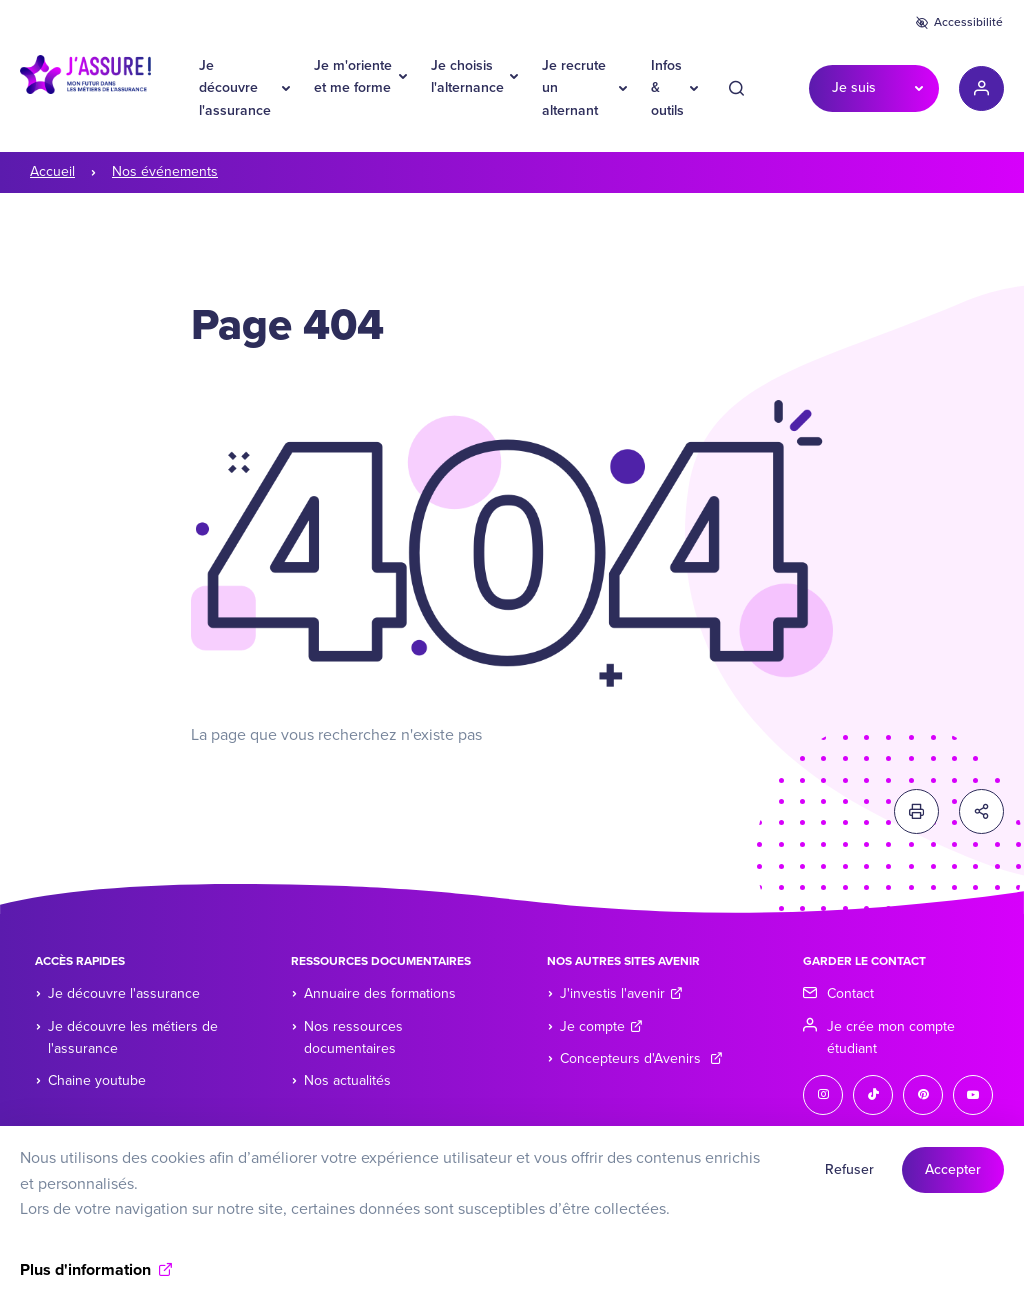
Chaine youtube (97, 1080)
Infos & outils (667, 88)
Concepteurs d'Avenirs (641, 1058)
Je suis (854, 87)
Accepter (953, 1179)
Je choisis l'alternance (467, 76)
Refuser (849, 1179)
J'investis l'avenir (621, 993)
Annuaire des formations (380, 993)
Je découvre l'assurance (235, 88)
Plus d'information (85, 1280)
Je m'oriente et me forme (353, 76)
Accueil (52, 171)
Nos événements (165, 171)
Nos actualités (347, 1080)
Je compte (601, 1026)
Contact (850, 993)
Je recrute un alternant (574, 88)
